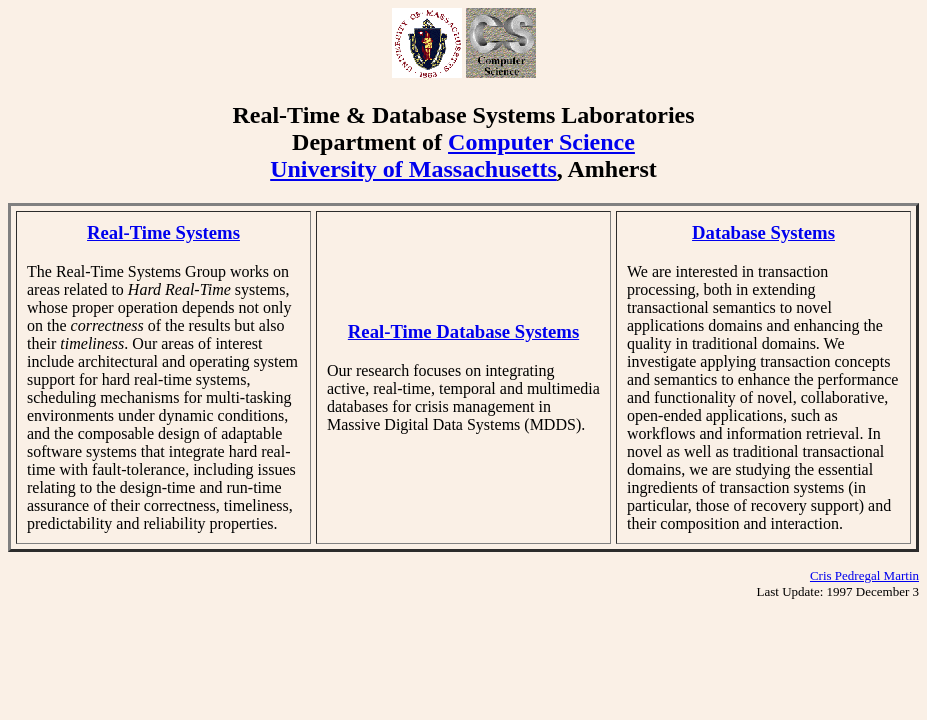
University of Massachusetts (413, 169)
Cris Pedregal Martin (864, 575)
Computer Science (541, 142)
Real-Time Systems (163, 232)
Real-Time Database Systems (463, 331)
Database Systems (763, 232)
